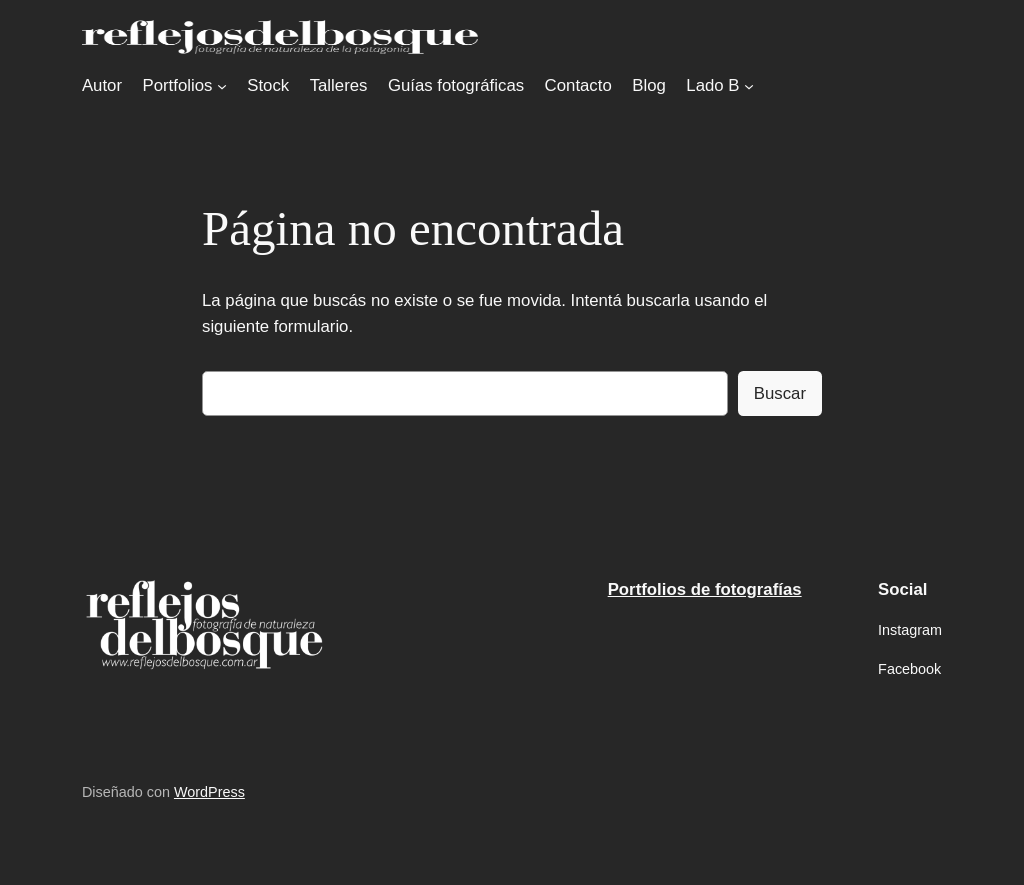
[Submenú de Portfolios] (222, 86)
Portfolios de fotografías (705, 589)
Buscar (780, 393)
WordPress (209, 792)
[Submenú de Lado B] (749, 86)
